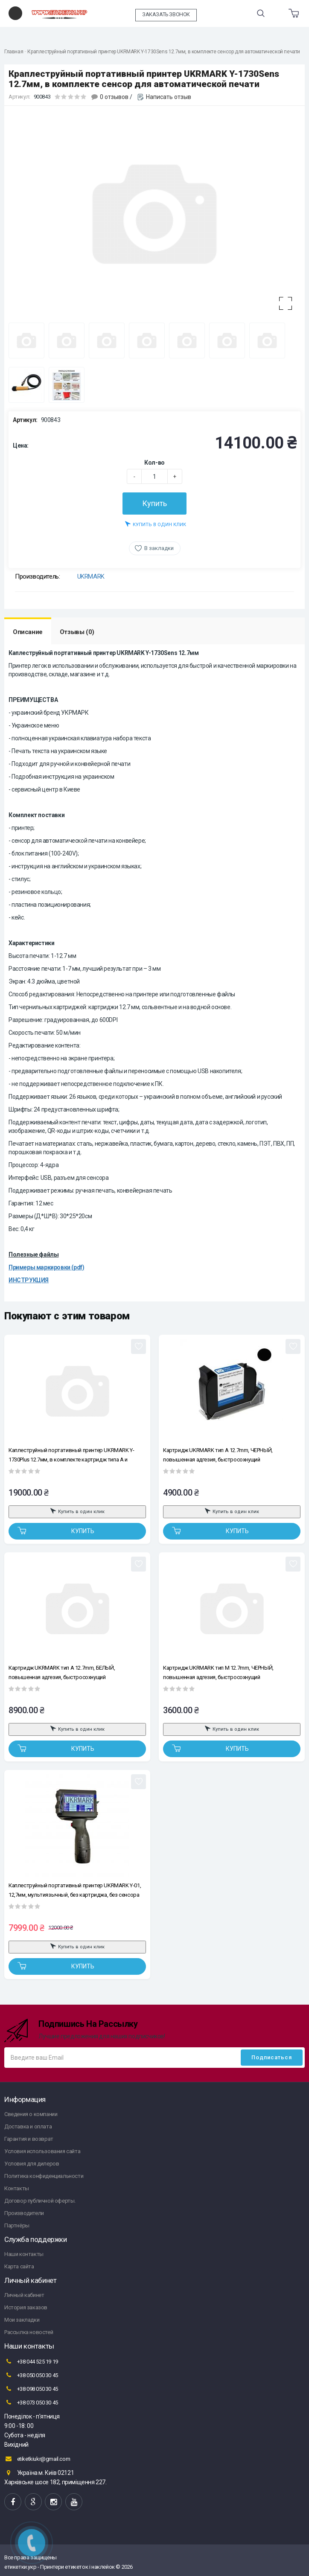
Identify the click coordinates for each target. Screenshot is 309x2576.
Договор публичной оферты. (40, 2201)
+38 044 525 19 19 (31, 2361)
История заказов (25, 2307)
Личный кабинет (24, 2295)
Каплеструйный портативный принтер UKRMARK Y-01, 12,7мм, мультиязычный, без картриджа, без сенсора (75, 1890)
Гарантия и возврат (28, 2139)
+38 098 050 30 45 (31, 2388)
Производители (24, 2213)
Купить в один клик (155, 523)
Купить (154, 503)
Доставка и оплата (28, 2126)
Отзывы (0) (77, 632)
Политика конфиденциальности (43, 2176)
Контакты (16, 2188)
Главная (13, 52)
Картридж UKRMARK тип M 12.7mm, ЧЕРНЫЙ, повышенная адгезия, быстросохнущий (218, 1672)
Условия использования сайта (42, 2151)
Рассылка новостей (28, 2332)
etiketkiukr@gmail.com (37, 2458)
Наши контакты (24, 2254)
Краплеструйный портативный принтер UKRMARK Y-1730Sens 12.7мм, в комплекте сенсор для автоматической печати (163, 52)
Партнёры (16, 2225)
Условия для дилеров (31, 2163)
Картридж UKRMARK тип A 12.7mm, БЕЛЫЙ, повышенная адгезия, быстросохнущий (62, 1672)
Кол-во (154, 462)
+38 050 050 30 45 (31, 2375)
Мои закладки (21, 2320)
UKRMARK (91, 576)
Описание (28, 632)
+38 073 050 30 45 (31, 2402)
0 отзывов (114, 96)
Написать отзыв (168, 96)
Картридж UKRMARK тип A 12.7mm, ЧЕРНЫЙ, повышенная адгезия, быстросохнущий (218, 1455)
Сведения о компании (30, 2114)
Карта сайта (19, 2266)
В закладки (159, 548)
